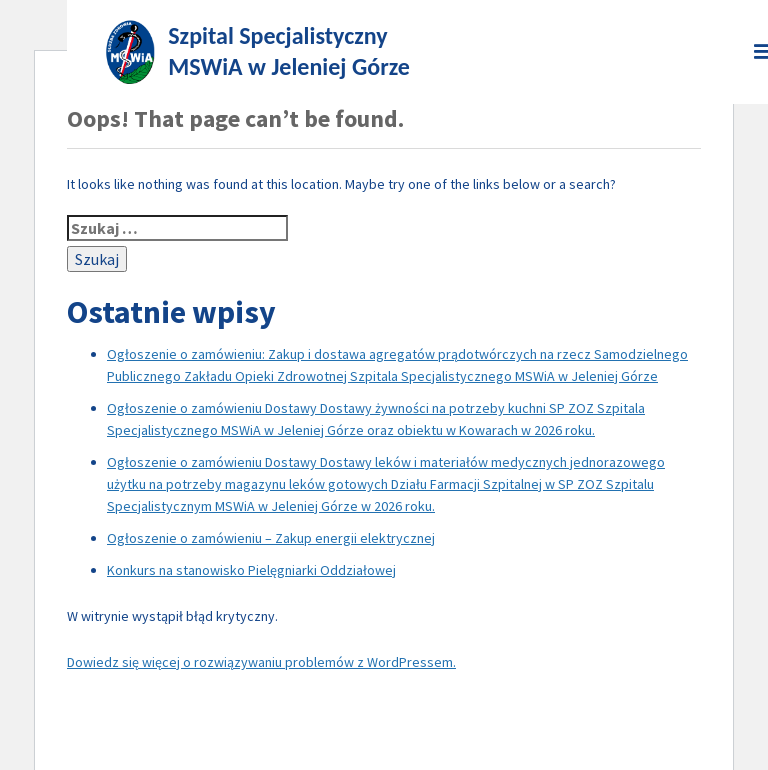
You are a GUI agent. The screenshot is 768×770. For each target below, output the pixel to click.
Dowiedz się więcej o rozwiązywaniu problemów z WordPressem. (261, 662)
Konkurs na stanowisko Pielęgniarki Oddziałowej (251, 570)
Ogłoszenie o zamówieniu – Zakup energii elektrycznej (271, 538)
